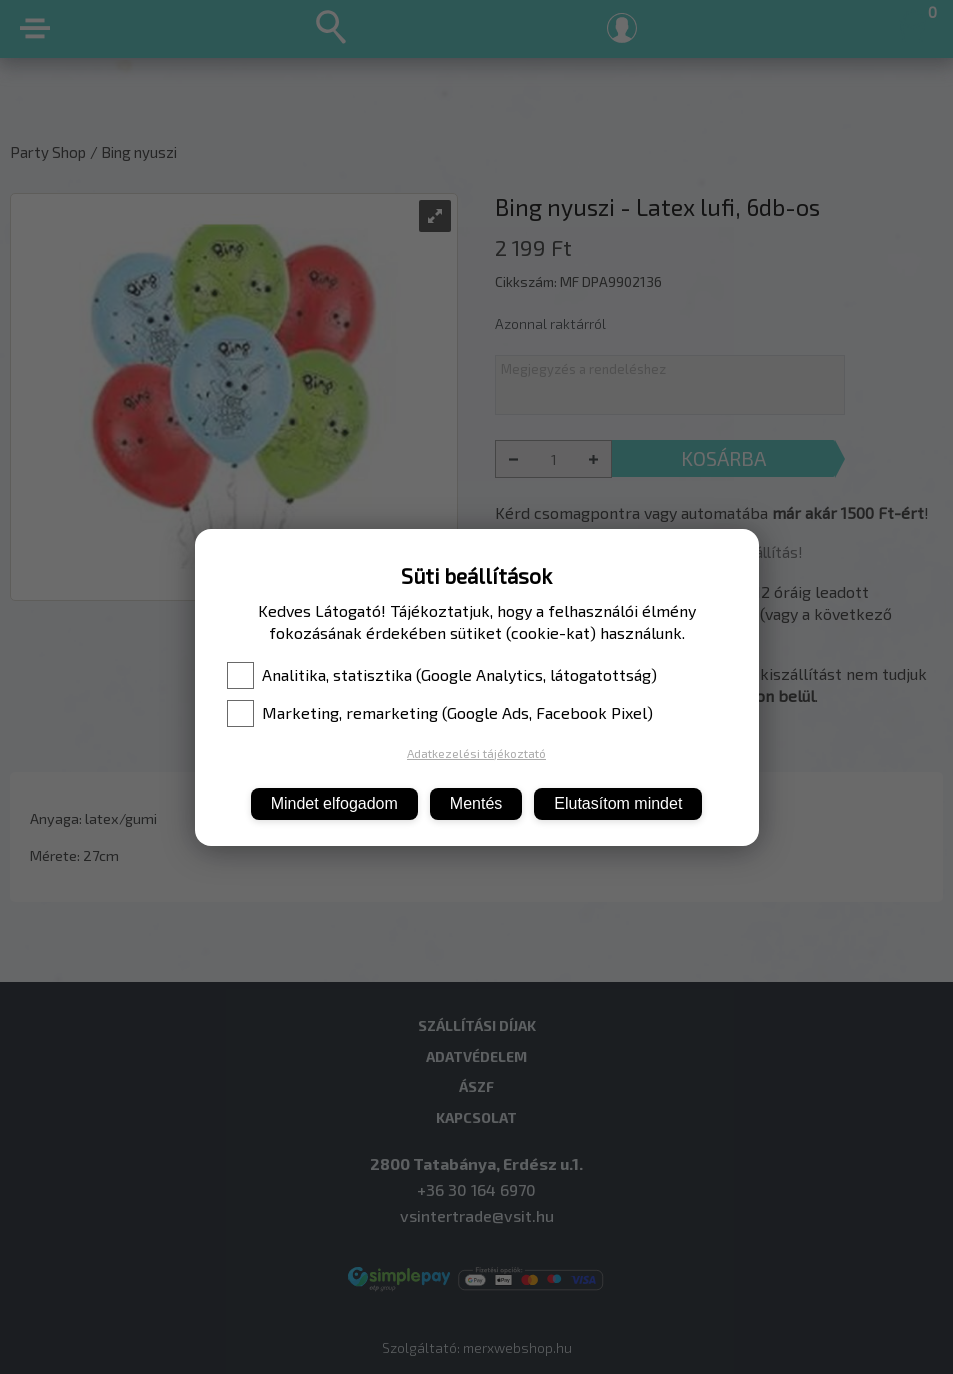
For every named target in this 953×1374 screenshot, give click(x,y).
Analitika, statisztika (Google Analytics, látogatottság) (442, 675)
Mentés (476, 803)
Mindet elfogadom (334, 803)
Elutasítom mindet (618, 803)
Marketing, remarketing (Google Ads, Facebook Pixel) (440, 713)
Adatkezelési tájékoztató (476, 753)
